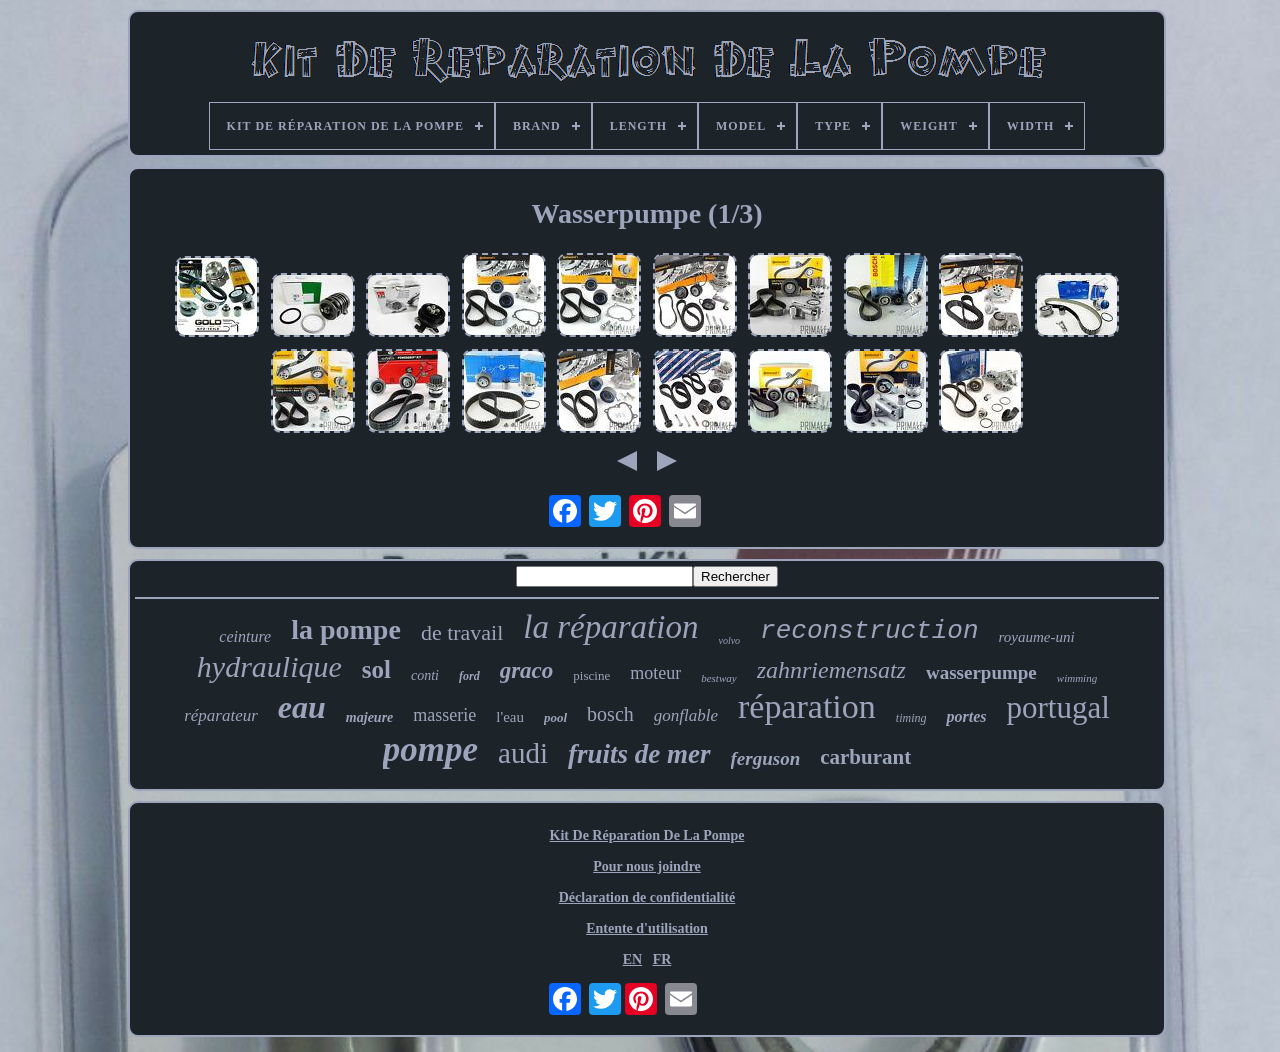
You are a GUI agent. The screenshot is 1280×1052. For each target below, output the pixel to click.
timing (911, 718)
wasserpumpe (981, 672)
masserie (444, 715)
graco (527, 670)
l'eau (510, 717)
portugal (1057, 707)
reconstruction (869, 631)
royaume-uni (1037, 637)
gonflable (686, 715)
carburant (865, 757)
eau (302, 707)
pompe (430, 749)
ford (469, 676)
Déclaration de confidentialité (647, 897)
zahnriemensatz (831, 670)
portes (966, 716)
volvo (729, 640)
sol (376, 669)
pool (555, 717)
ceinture (245, 636)
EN (632, 959)
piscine (591, 675)
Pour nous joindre (647, 866)
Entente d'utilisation (647, 928)
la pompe (346, 629)
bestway (718, 678)
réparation (807, 706)
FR (662, 959)
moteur (655, 673)
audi (523, 753)
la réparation (610, 627)
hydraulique (269, 666)
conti (425, 675)
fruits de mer (639, 754)
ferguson (766, 758)
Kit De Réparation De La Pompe (647, 835)
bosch (610, 714)
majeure (369, 717)
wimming (1077, 678)
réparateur (221, 715)
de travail (462, 632)
